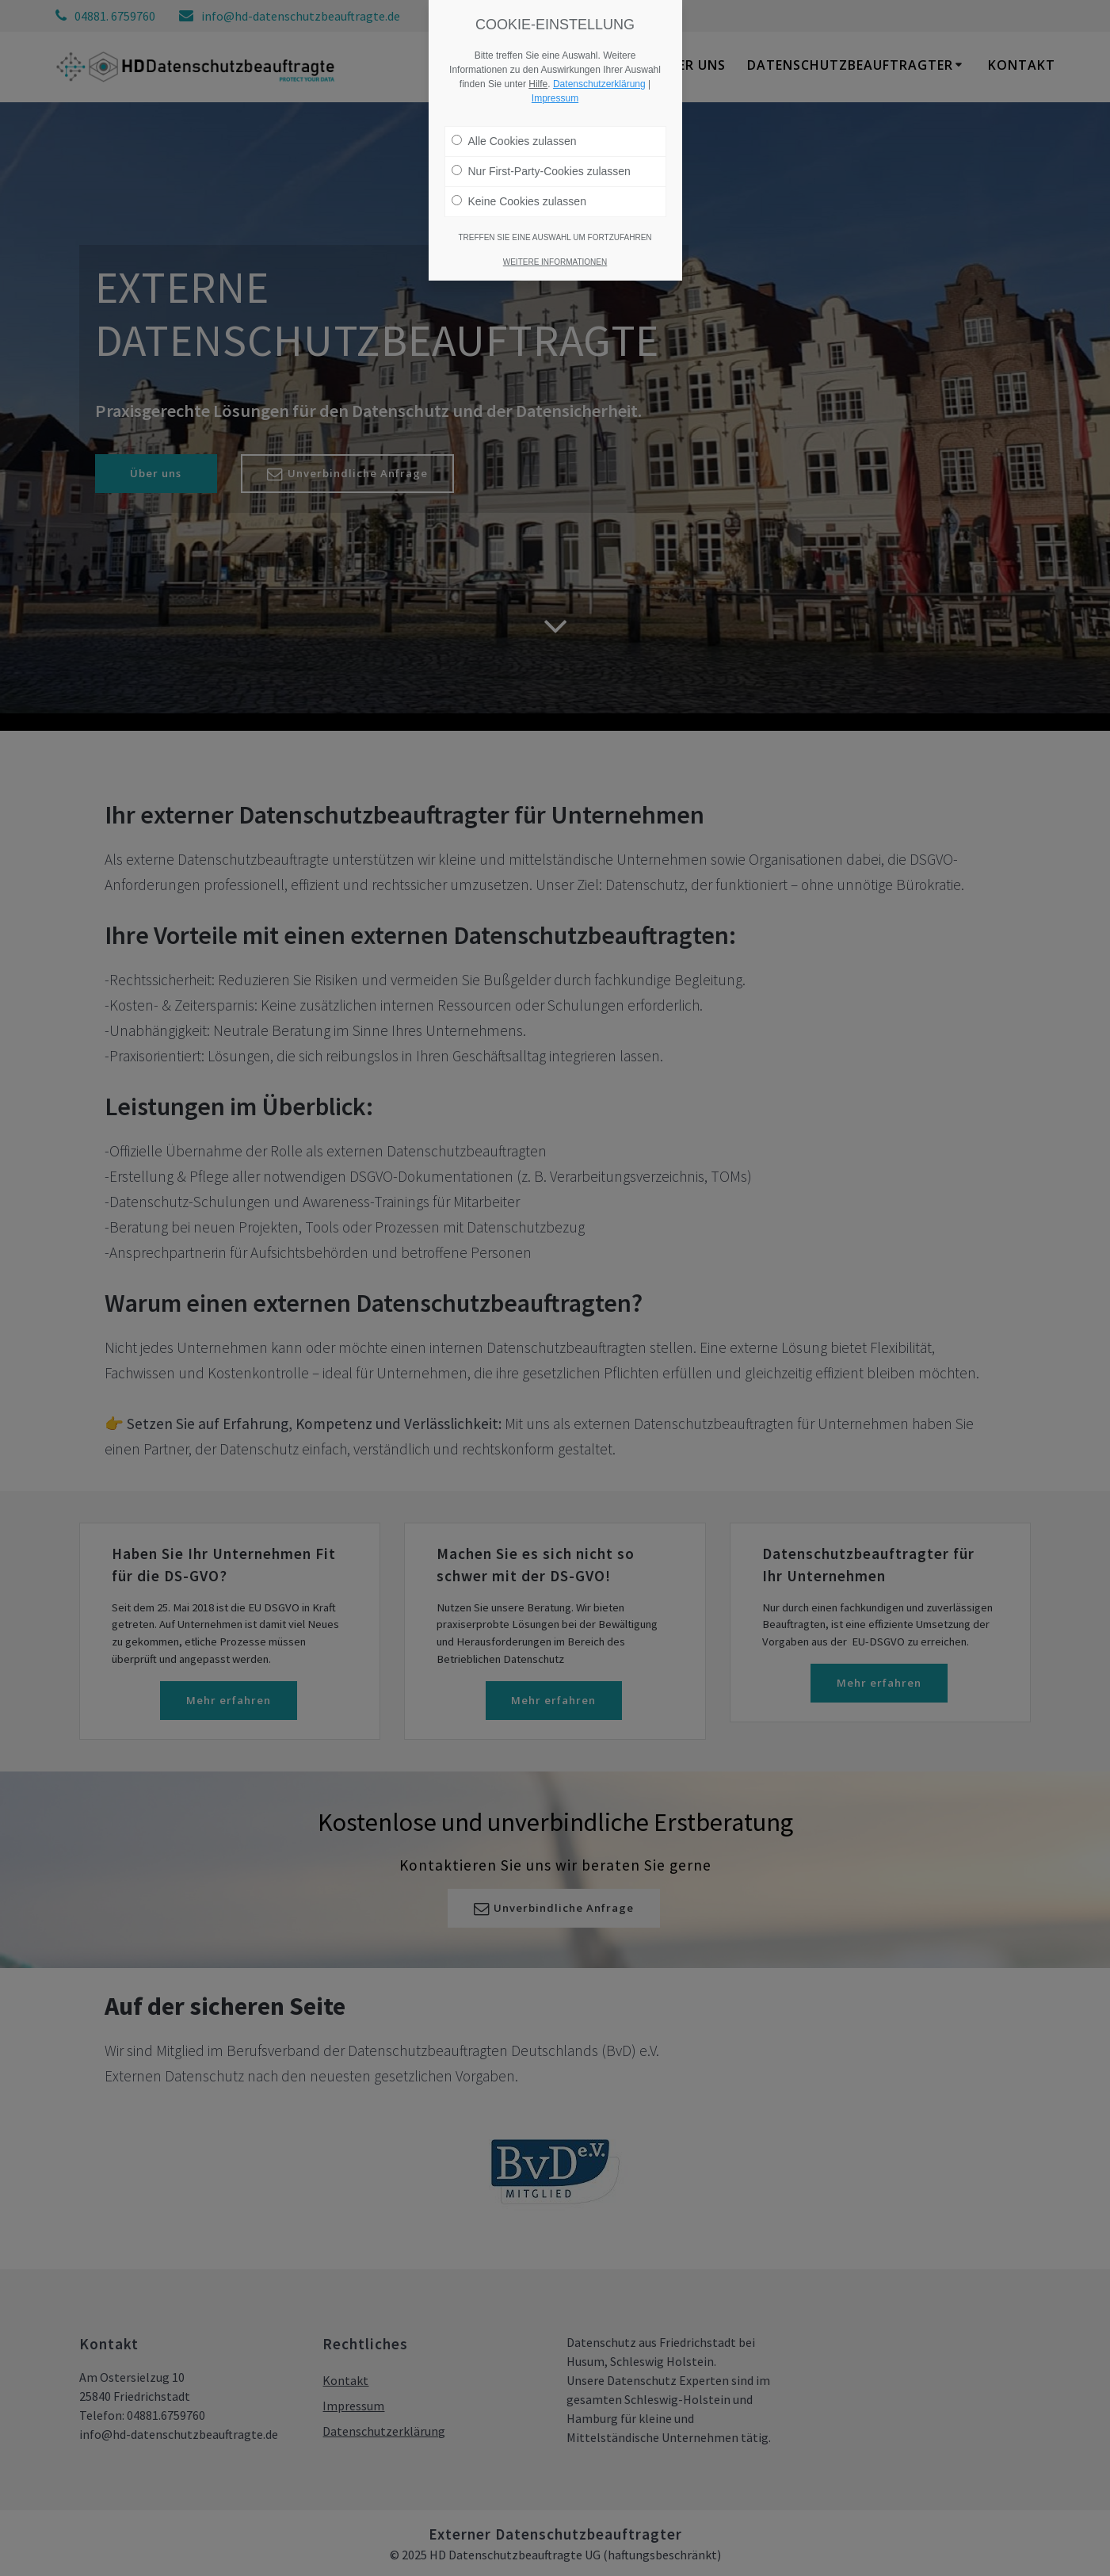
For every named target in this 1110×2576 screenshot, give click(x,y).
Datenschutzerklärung (599, 84)
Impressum (555, 98)
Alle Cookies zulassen (514, 141)
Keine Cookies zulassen (519, 201)
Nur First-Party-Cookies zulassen (541, 171)
